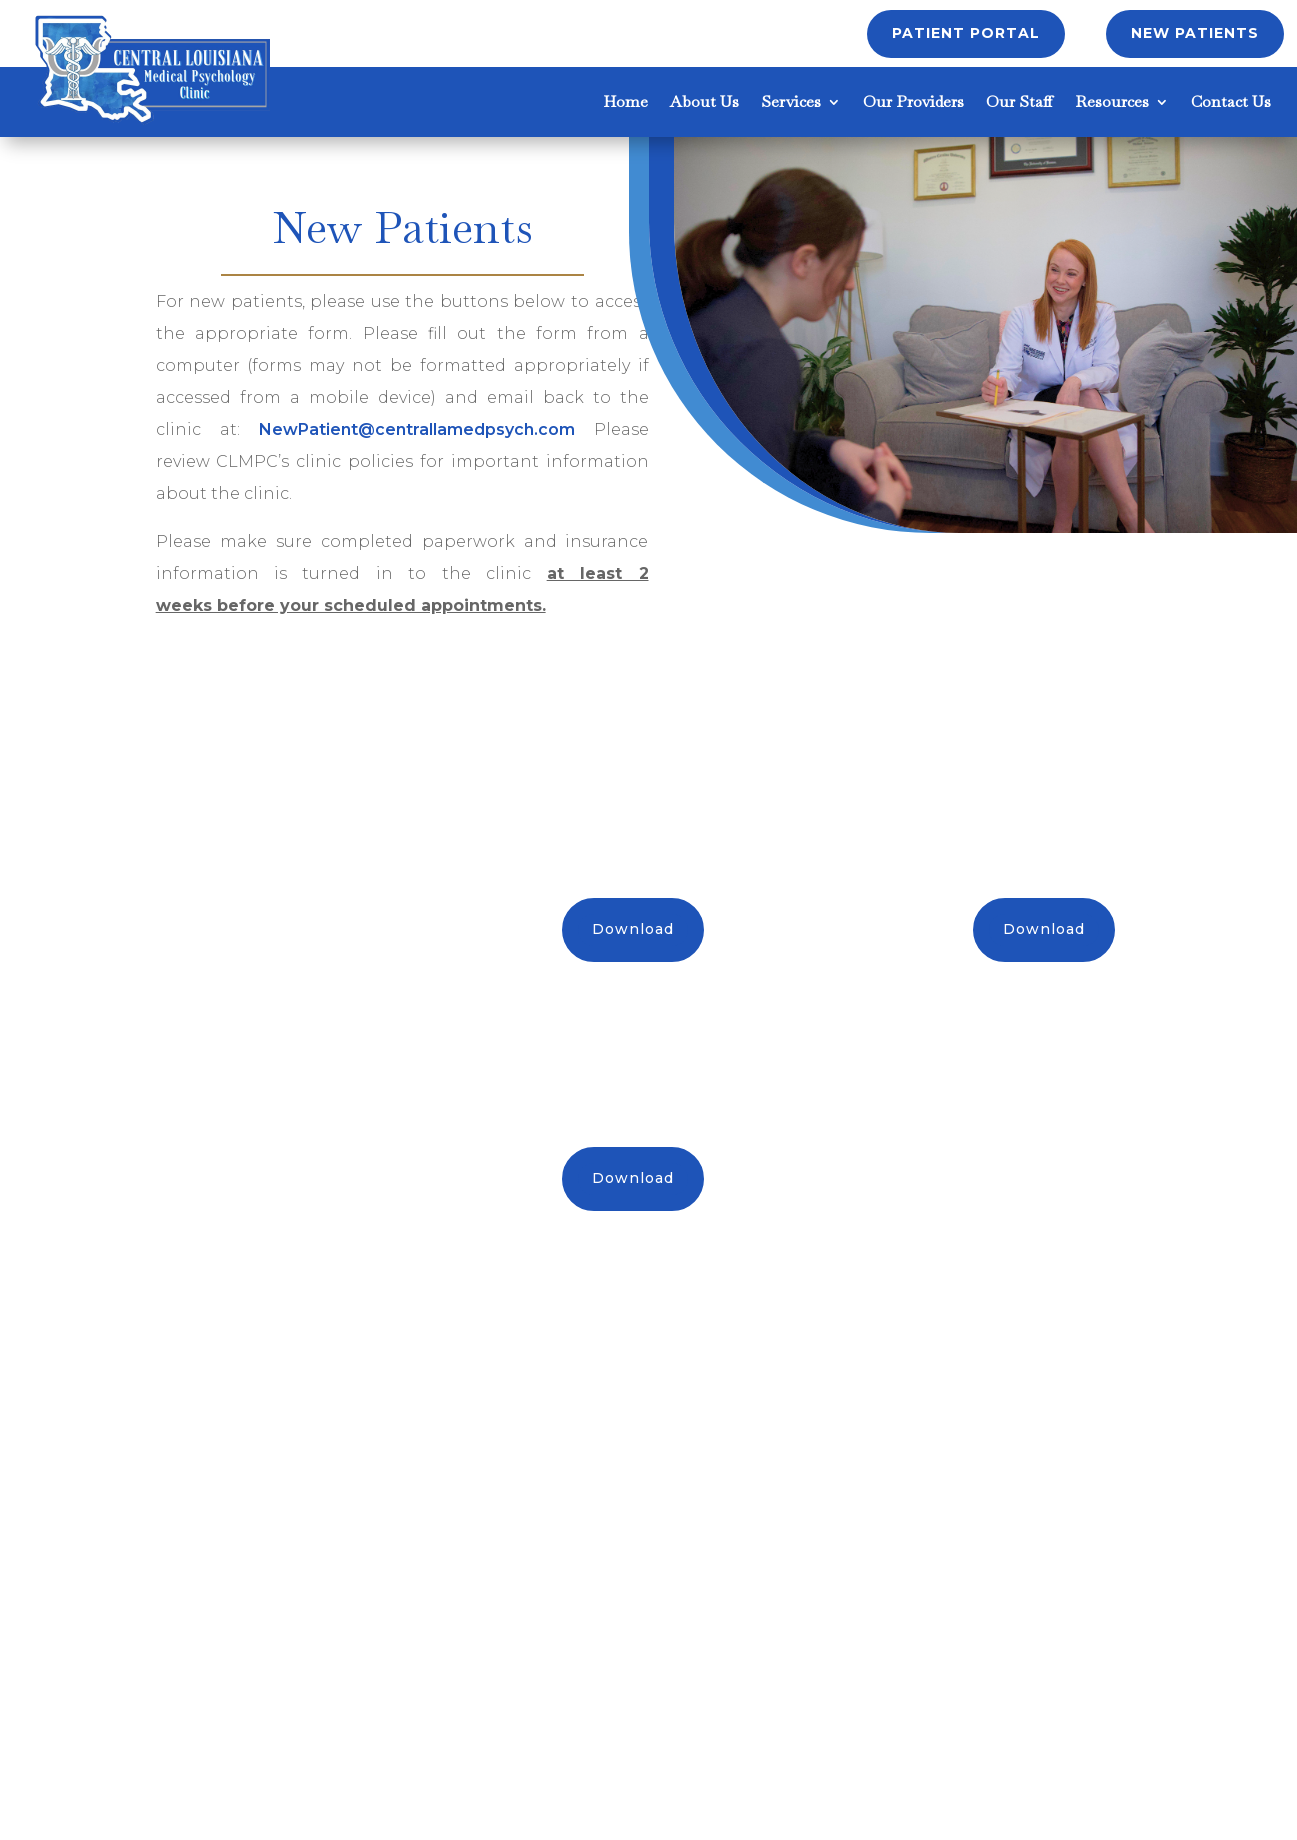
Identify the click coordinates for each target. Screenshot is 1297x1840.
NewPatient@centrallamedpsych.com (417, 429)
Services (791, 103)
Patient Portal (966, 33)
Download (633, 929)
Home (625, 103)
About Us (704, 103)
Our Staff (1019, 103)
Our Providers (913, 103)
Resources (1112, 103)
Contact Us (1231, 103)
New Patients (1195, 33)
